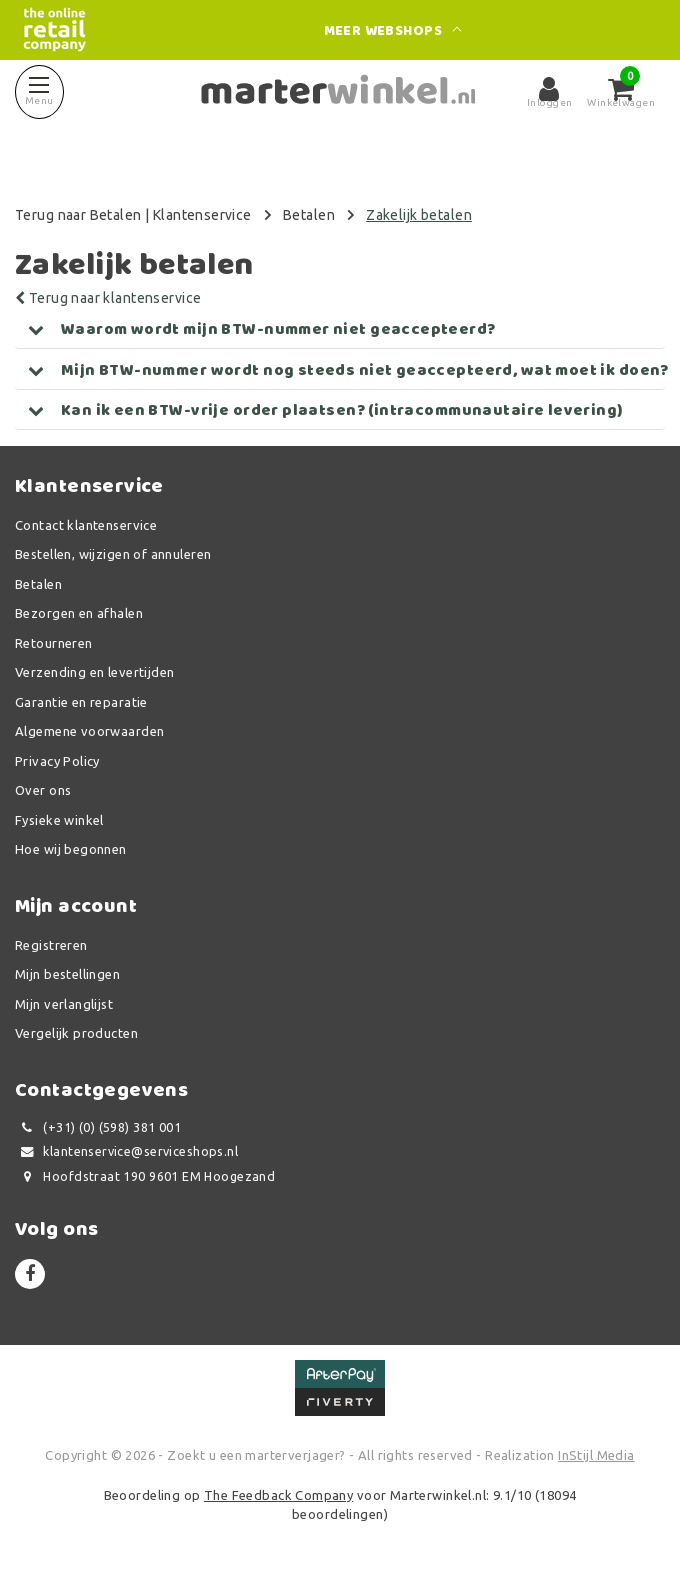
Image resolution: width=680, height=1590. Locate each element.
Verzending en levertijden (95, 672)
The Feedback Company (278, 1495)
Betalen (309, 215)
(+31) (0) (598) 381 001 (98, 1127)
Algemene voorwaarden (89, 731)
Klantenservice (202, 215)
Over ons (43, 790)
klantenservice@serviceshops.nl (126, 1151)
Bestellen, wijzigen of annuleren (113, 554)
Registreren (51, 945)
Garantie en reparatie (81, 702)
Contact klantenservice (86, 525)
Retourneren (54, 643)
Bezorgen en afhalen (79, 613)
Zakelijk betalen (419, 215)
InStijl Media (596, 1455)
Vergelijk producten (76, 1033)
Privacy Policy (57, 761)
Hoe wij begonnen (71, 849)
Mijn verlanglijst (64, 1004)
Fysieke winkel (59, 820)
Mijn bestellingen (67, 974)
